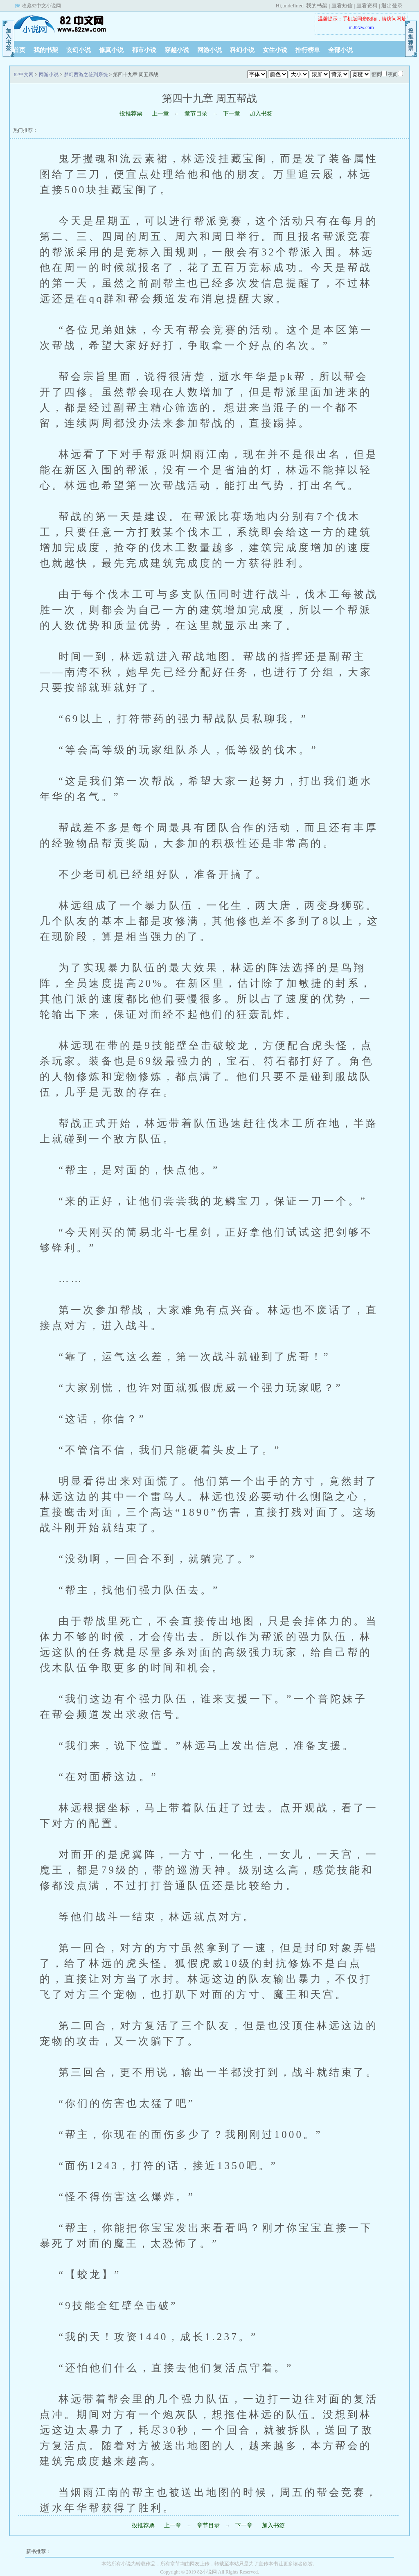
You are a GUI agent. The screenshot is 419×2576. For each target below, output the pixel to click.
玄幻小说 (78, 50)
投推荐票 (130, 114)
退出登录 (392, 5)
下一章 (231, 114)
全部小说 (340, 50)
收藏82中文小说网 (41, 6)
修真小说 (111, 50)
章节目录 (196, 114)
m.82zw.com (361, 27)
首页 (19, 50)
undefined (293, 5)
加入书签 (261, 114)
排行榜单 (307, 50)
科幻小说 (242, 50)
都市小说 (144, 50)
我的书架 (316, 5)
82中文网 (60, 24)
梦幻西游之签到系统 (86, 74)
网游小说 (209, 50)
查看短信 (342, 5)
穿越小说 (176, 50)
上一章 (160, 114)
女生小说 (275, 50)
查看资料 (367, 5)
